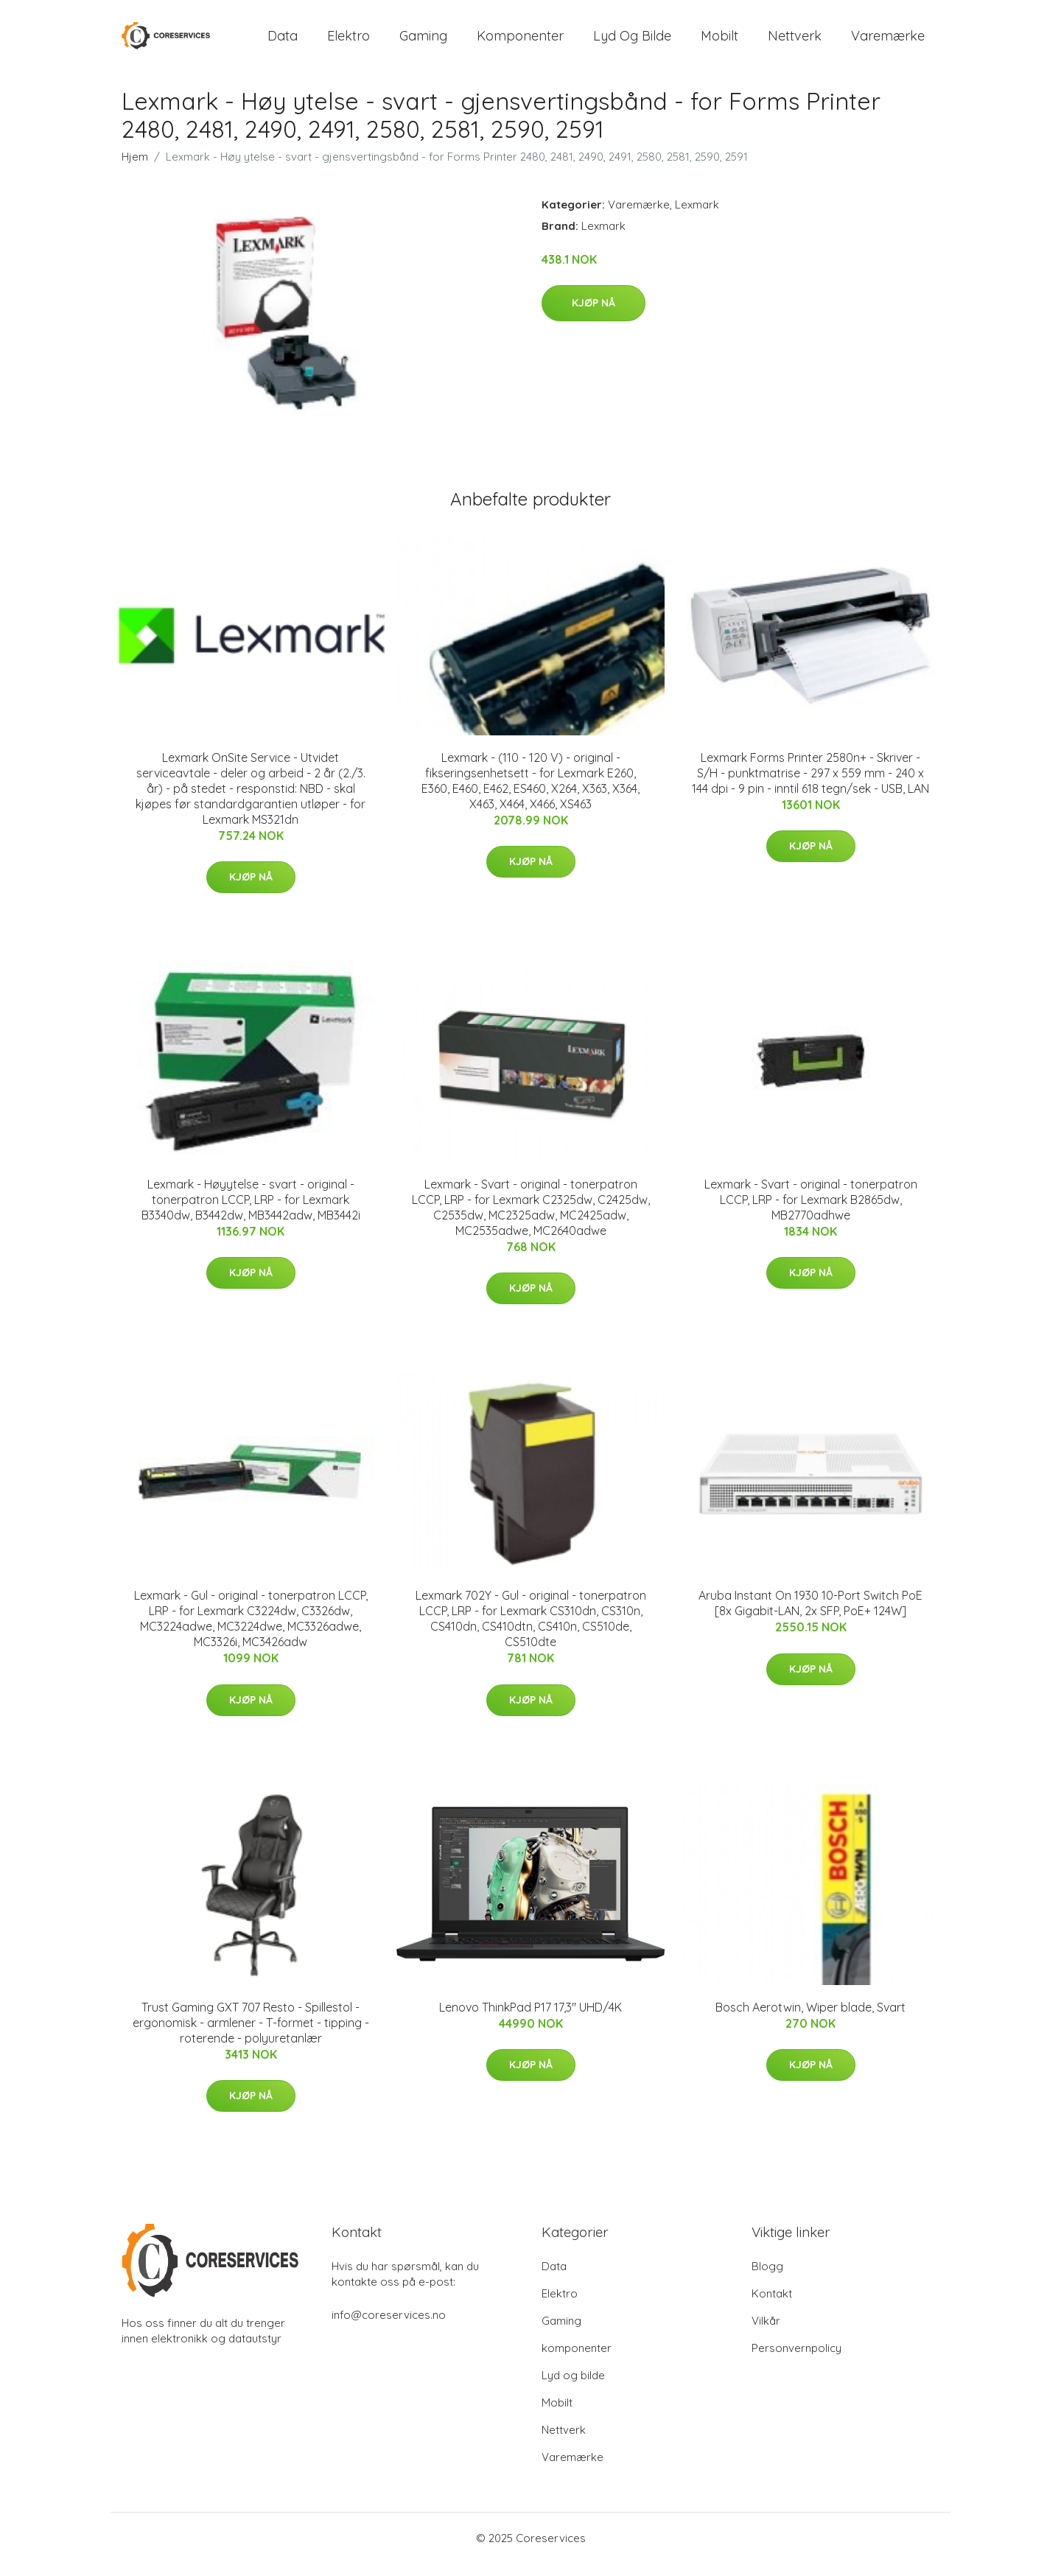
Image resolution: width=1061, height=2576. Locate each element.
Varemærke (888, 42)
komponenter (520, 42)
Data (282, 42)
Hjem (135, 169)
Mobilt (719, 42)
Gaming (423, 42)
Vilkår (766, 2333)
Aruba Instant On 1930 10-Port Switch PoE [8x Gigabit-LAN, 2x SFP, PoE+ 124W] (810, 1616)
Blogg (767, 2279)
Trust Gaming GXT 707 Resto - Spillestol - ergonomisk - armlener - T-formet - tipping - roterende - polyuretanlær (251, 2035)
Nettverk (795, 42)
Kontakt (772, 2306)
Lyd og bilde (632, 42)
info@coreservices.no (389, 2327)
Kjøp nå (593, 316)
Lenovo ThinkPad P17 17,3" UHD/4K (530, 2019)
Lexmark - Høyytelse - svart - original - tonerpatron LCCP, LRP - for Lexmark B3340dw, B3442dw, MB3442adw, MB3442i (250, 1212)
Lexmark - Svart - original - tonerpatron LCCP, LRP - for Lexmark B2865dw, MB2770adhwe (810, 1212)
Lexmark (697, 217)
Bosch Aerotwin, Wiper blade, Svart (810, 2019)
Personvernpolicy (796, 2360)
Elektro (348, 42)
